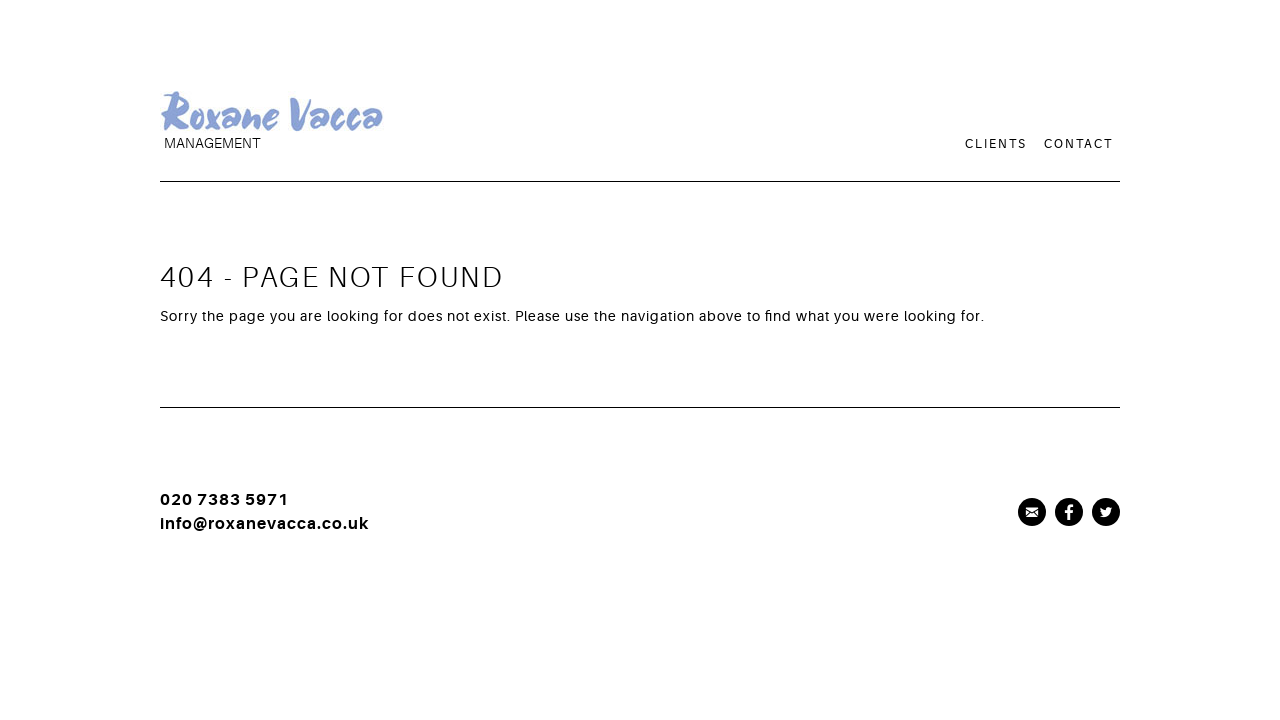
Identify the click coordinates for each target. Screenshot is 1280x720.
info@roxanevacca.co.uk (264, 524)
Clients (996, 144)
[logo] (395, 137)
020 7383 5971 (224, 500)
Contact (1078, 144)
